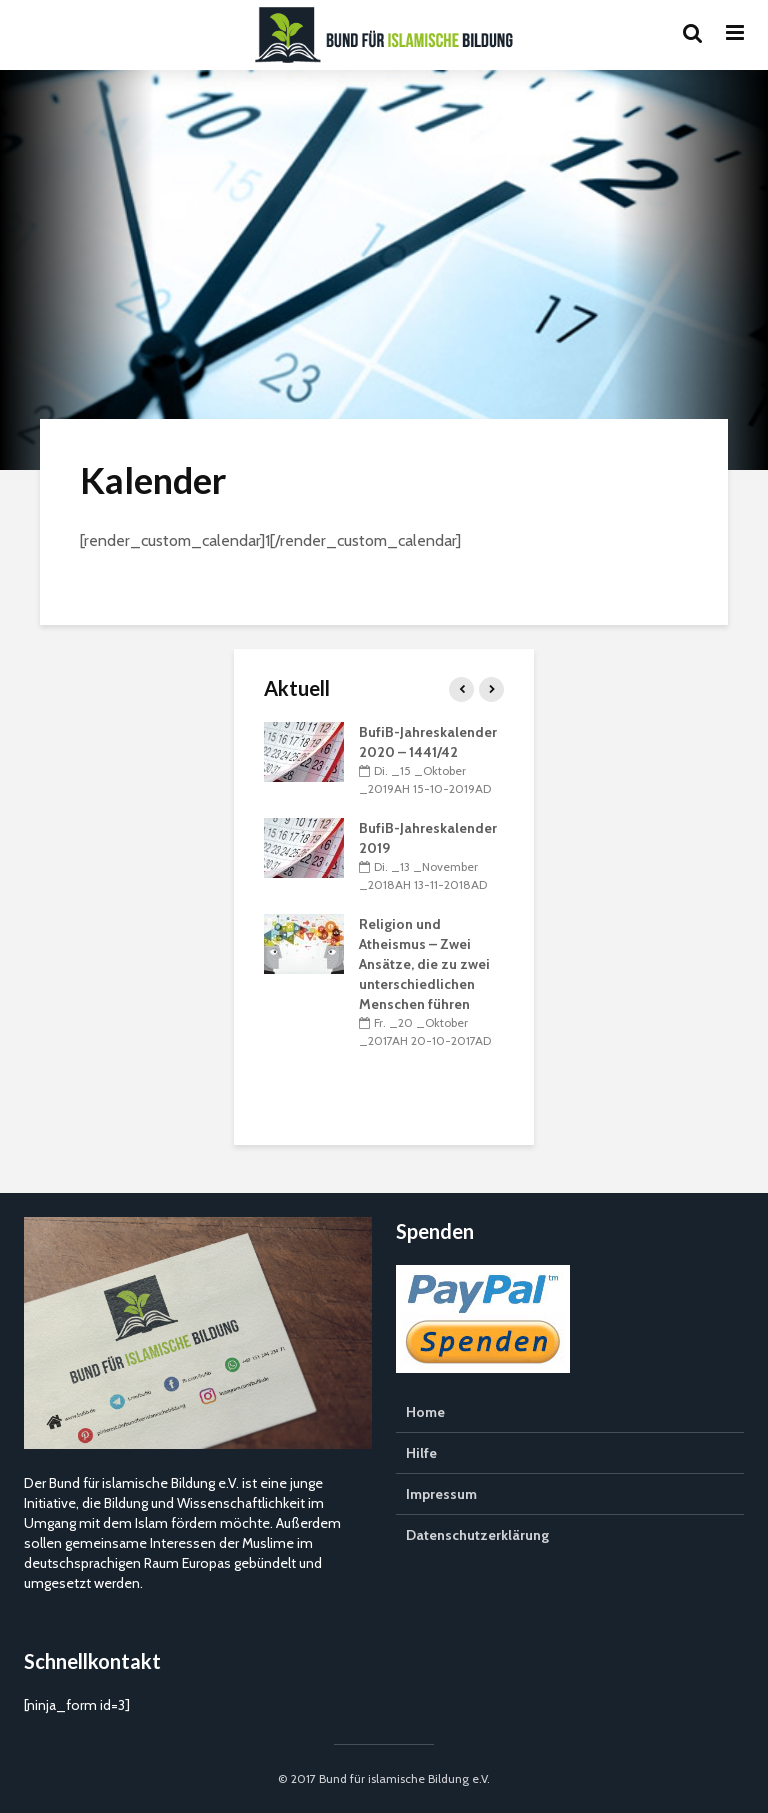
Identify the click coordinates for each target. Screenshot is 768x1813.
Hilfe (421, 1453)
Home (425, 1412)
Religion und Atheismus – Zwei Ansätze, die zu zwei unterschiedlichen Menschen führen (424, 964)
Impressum (441, 1494)
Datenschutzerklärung (477, 1535)
